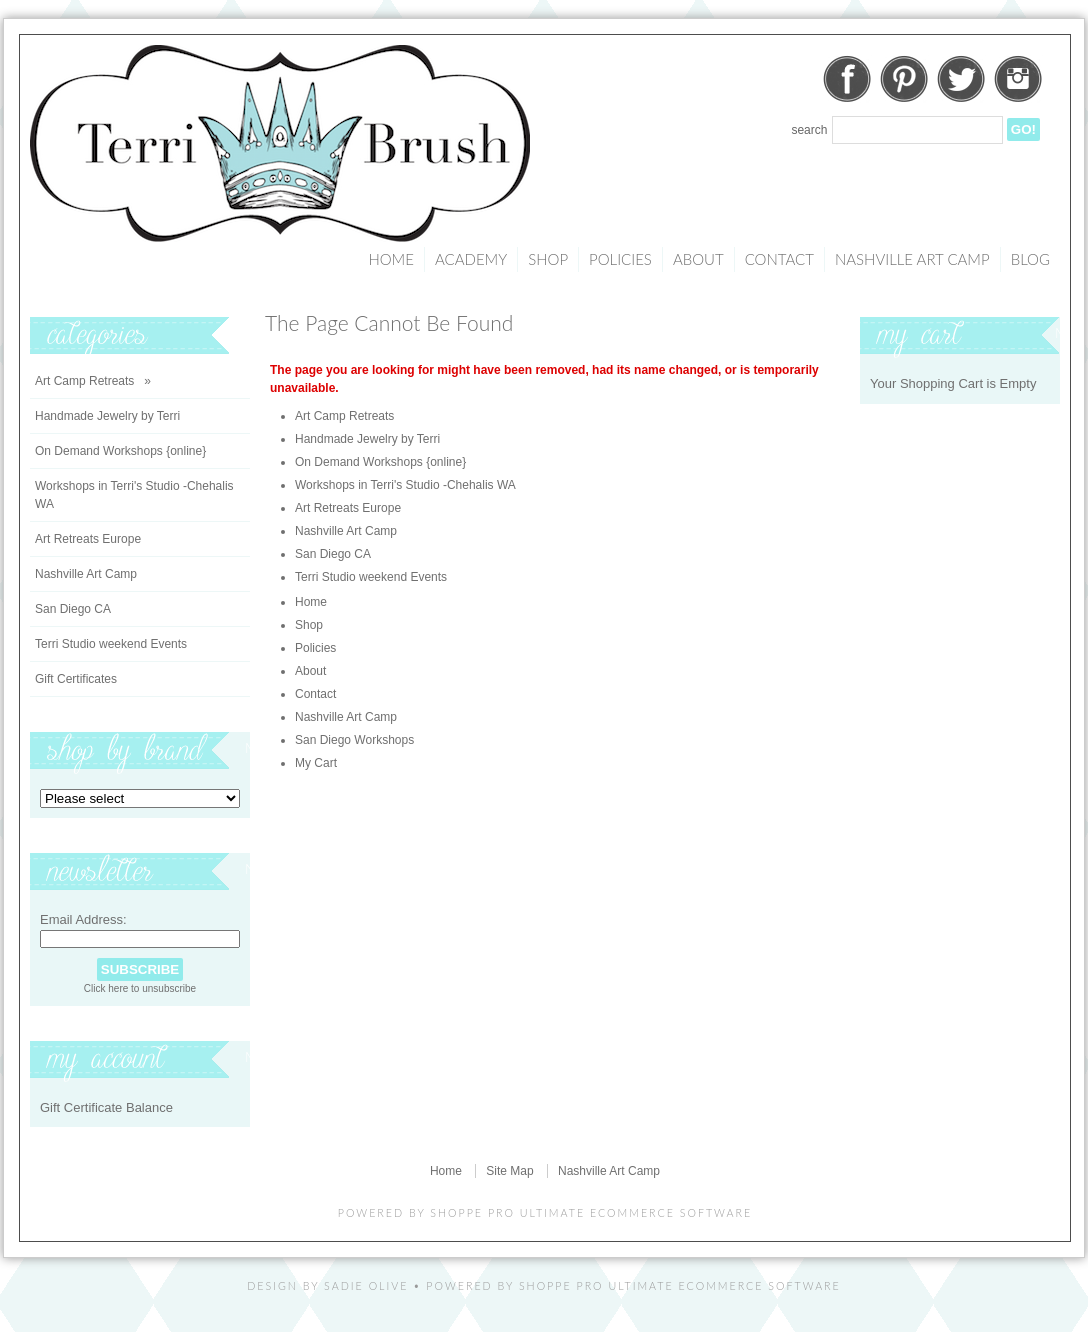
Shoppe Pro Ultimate (507, 1212)
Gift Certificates (76, 679)
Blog (1030, 259)
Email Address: (83, 919)
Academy (471, 259)
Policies (620, 259)
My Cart (316, 763)
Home (391, 259)
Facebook (847, 79)
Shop (548, 259)
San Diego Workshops (354, 740)
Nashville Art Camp (912, 259)
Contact (779, 259)
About (698, 259)
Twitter (961, 79)
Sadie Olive (366, 1285)
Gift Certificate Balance (106, 1107)
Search (809, 130)
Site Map (509, 1171)
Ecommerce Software (760, 1285)
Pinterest (904, 79)
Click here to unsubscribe (140, 988)
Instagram (1018, 79)
